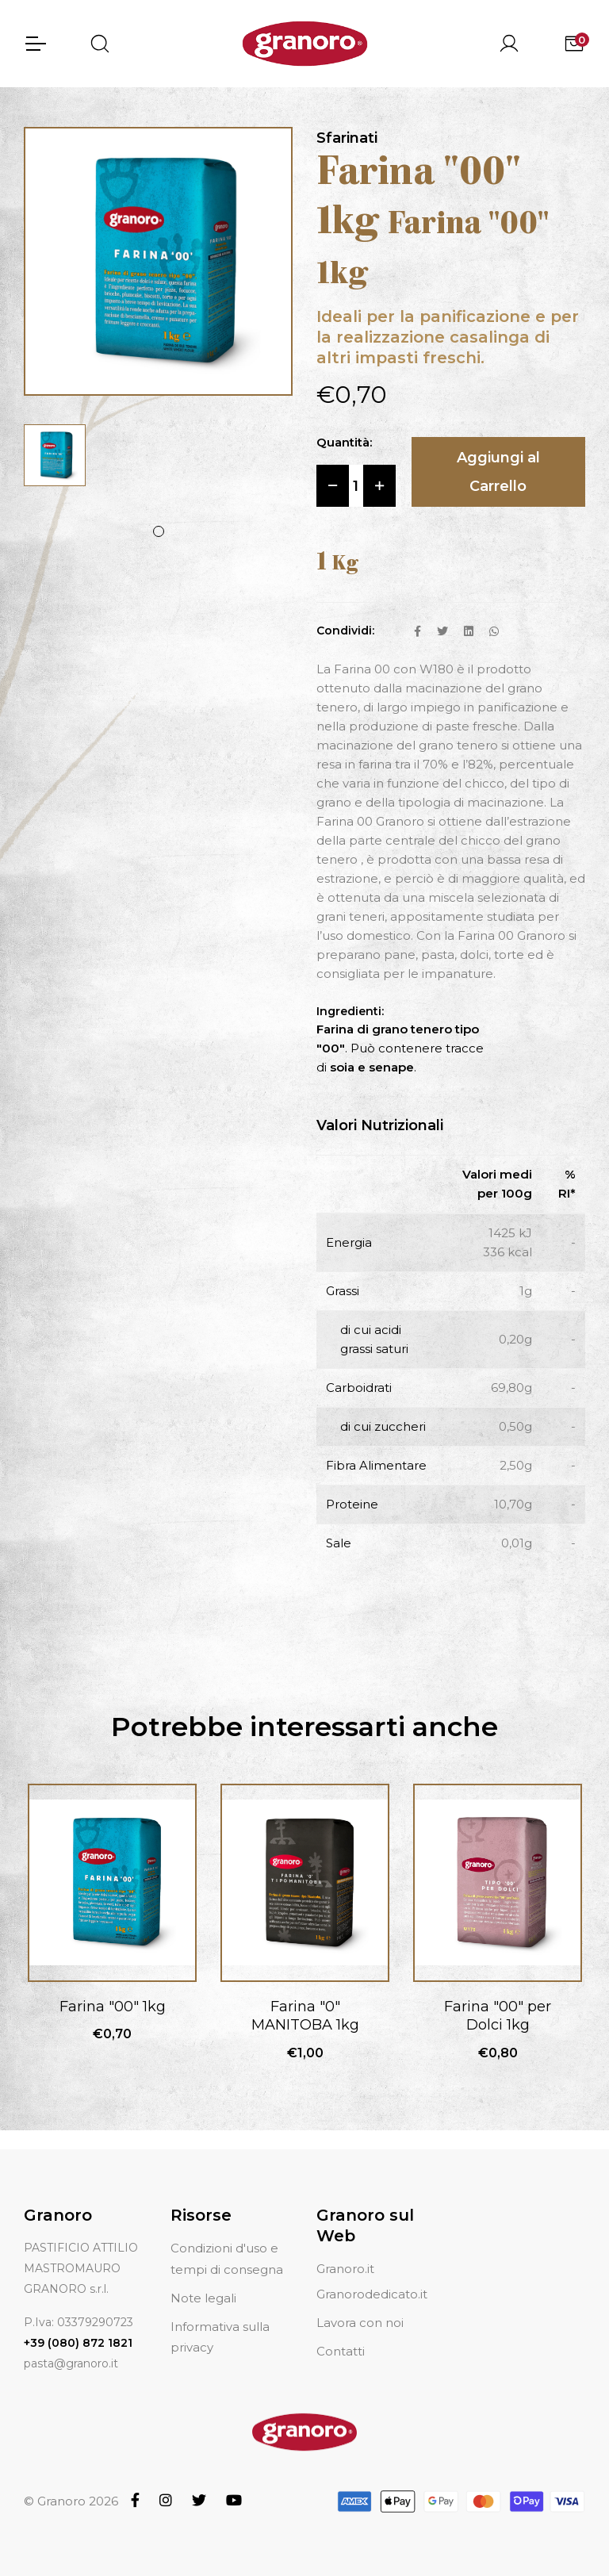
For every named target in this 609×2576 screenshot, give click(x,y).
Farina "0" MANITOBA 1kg (305, 2016)
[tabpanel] (55, 455)
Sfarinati (346, 138)
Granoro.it (345, 2268)
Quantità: (344, 442)
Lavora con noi (360, 2322)
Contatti (340, 2351)
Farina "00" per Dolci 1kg (497, 2016)
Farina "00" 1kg (112, 2006)
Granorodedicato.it (371, 2294)
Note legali (203, 2298)
